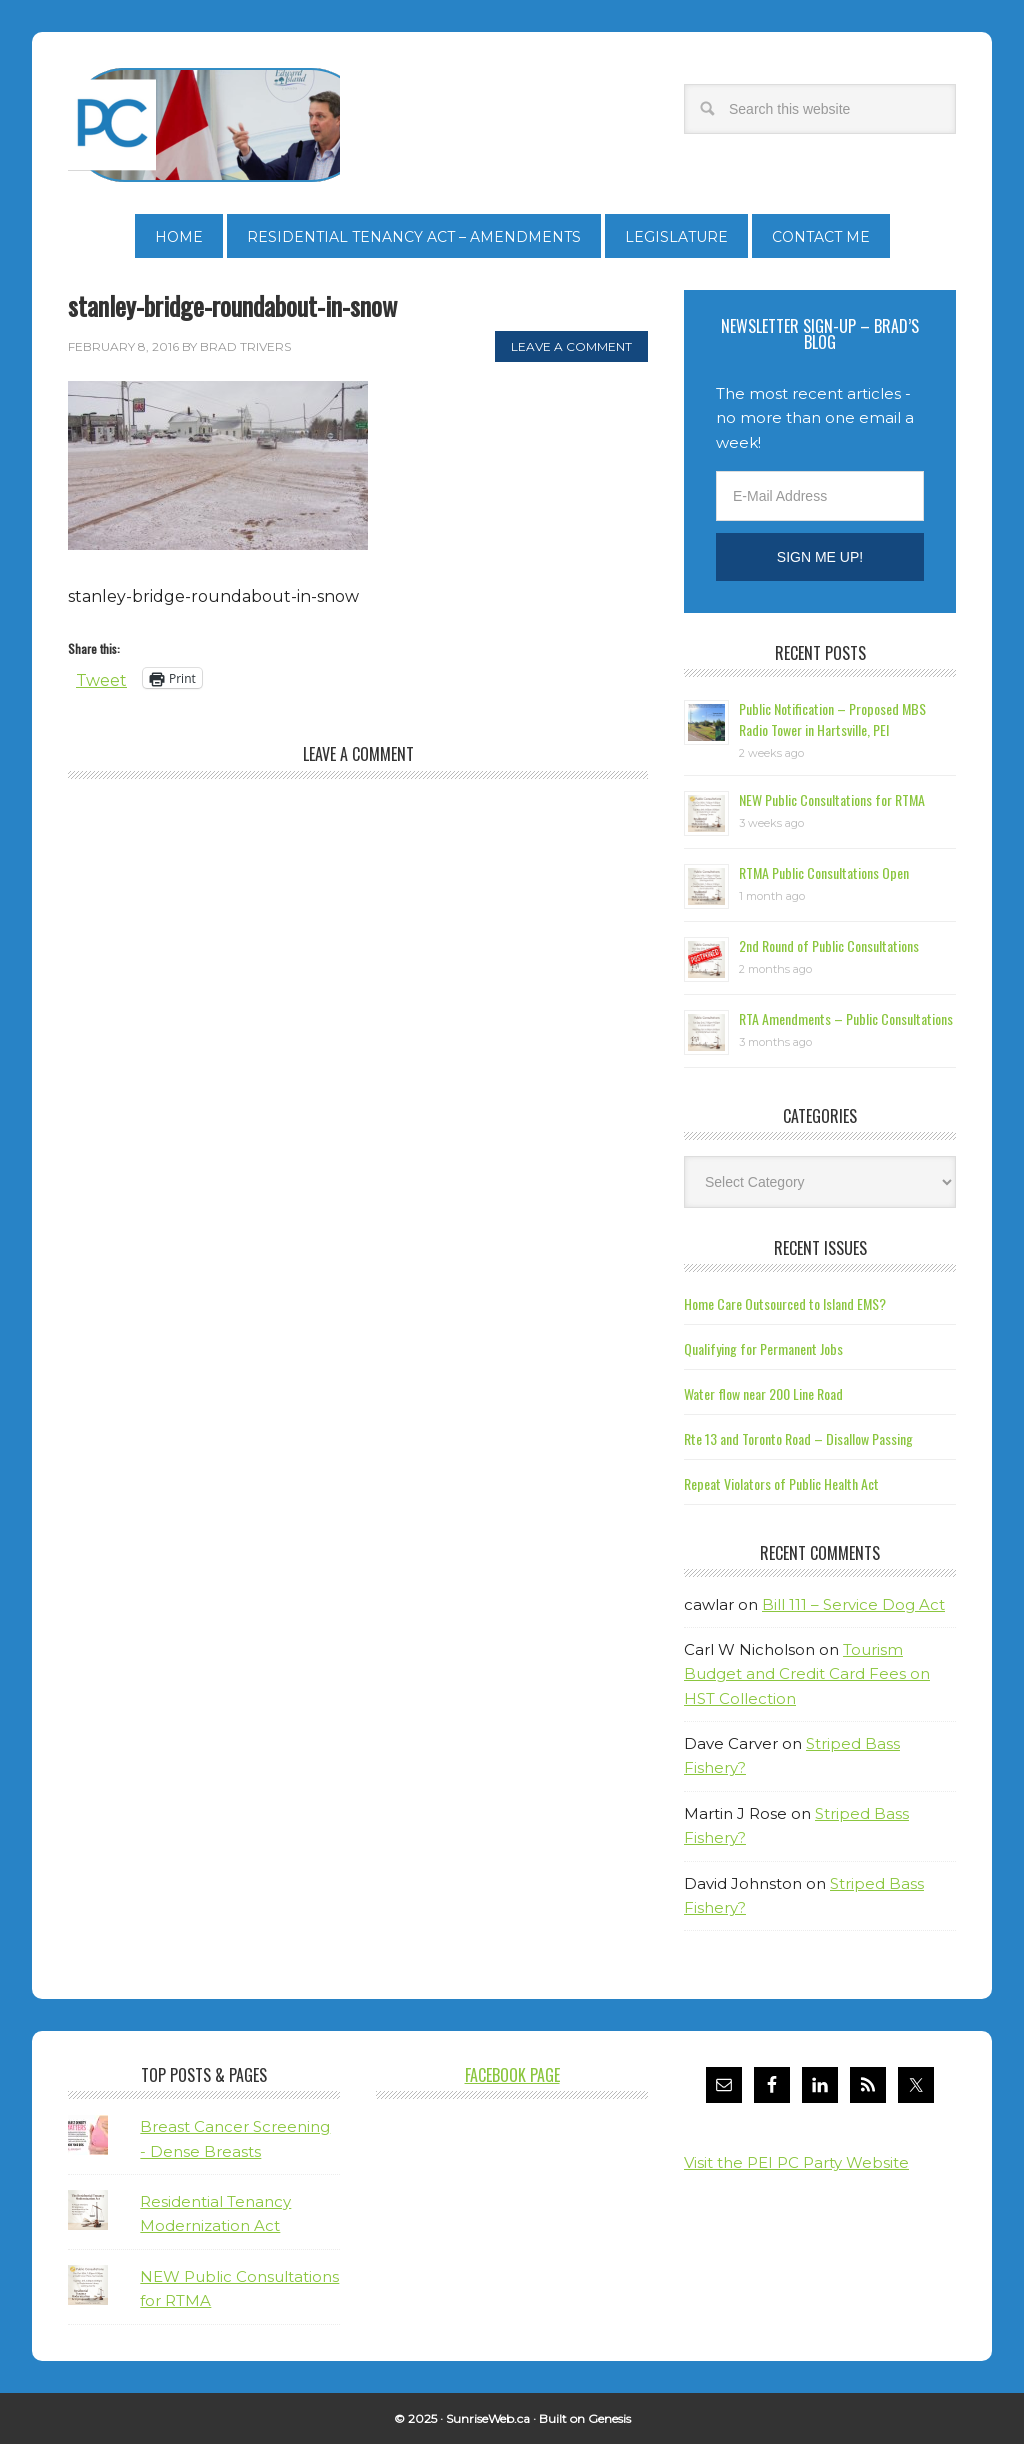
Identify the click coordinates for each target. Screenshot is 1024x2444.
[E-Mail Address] (820, 496)
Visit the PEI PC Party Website (796, 2162)
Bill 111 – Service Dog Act (853, 1604)
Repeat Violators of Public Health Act (781, 1483)
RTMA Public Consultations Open (824, 872)
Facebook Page (512, 2075)
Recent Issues (820, 1248)
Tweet (101, 678)
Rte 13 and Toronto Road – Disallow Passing (798, 1438)
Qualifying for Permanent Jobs (763, 1348)
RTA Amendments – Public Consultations (846, 1018)
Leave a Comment (571, 346)
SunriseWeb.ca (488, 2418)
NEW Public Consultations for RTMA (832, 799)
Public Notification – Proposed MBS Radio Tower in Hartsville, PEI (832, 719)
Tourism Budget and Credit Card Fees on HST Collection (807, 1674)
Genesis (609, 2418)
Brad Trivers (204, 125)
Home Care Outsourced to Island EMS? (785, 1303)
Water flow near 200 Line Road (763, 1393)
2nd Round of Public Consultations (829, 945)
